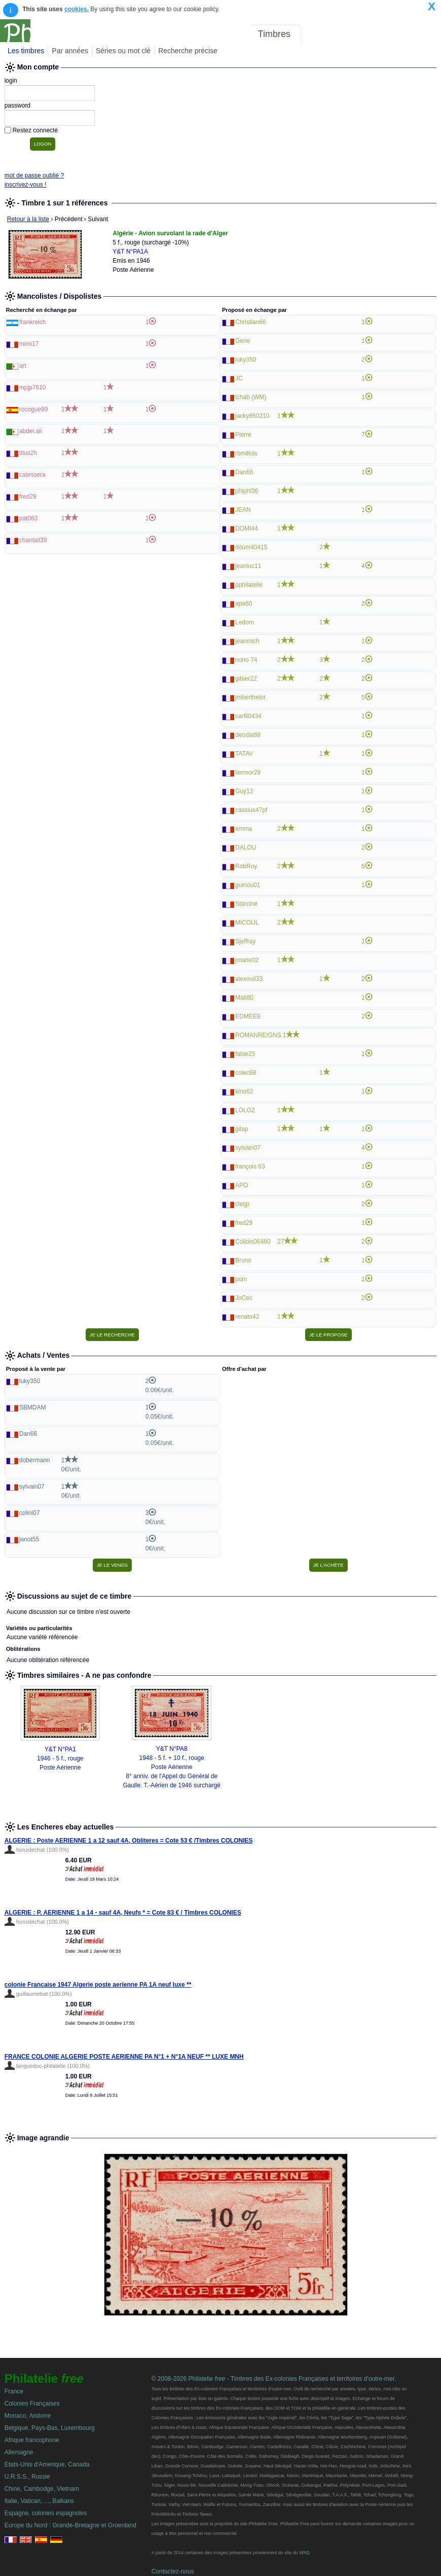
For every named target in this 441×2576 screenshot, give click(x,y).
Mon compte (415, 34)
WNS (304, 2552)
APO (241, 1185)
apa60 (243, 603)
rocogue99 (33, 409)
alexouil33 (249, 978)
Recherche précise (187, 51)
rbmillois (246, 453)
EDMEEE (248, 1016)
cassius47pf (251, 810)
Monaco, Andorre (28, 2415)
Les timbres (26, 51)
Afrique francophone (32, 2440)
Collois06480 (252, 1241)
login (11, 80)
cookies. (76, 9)
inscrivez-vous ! (26, 184)
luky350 (245, 359)
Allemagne (19, 2452)
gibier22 (246, 678)
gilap (241, 1129)
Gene (242, 340)
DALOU (245, 847)
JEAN (243, 509)
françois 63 (250, 1166)
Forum (321, 34)
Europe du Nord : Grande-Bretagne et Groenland (70, 2525)
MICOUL (247, 922)
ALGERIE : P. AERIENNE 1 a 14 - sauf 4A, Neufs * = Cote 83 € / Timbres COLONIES (123, 1912)
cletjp (242, 1204)
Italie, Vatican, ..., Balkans (39, 2500)
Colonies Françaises (32, 2403)
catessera (32, 474)
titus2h (28, 452)
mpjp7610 (32, 387)
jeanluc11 (248, 566)
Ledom (244, 622)
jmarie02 (247, 960)
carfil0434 (248, 716)
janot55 (29, 1539)
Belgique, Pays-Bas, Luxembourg (50, 2427)
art (22, 365)
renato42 (247, 1316)
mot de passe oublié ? (34, 175)
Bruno (243, 1260)
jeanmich (247, 641)
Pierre (243, 434)
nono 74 (246, 659)
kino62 (244, 1091)
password (17, 105)
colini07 (29, 1512)
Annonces (362, 34)
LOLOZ (245, 1110)
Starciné (246, 903)
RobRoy (246, 866)
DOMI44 (246, 528)
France (14, 2391)
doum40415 (251, 547)
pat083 (28, 518)
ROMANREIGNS (258, 1035)
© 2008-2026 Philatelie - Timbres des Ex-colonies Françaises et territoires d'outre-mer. (274, 2378)
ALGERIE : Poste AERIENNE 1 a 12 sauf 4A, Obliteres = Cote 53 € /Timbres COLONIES (129, 1840)
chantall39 (33, 540)
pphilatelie (249, 584)
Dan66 (244, 472)
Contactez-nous (173, 2571)
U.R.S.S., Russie (27, 2476)
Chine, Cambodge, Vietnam (42, 2488)
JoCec (243, 1297)
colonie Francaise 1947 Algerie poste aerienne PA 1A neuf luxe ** (98, 1984)
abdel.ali (30, 431)
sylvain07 (248, 1147)
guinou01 (247, 885)
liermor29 (248, 772)
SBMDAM (32, 1407)
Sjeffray (245, 941)
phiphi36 (246, 491)
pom (241, 1279)
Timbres (274, 34)
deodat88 (248, 734)
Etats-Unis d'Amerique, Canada (47, 2464)
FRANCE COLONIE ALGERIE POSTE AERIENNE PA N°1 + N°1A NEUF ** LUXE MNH (124, 2056)
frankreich (32, 322)
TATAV (244, 753)
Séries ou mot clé (123, 51)
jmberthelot (250, 697)
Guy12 (244, 791)
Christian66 (250, 322)
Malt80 (244, 997)
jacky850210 (252, 415)
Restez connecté (35, 130)
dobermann (34, 1460)
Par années (70, 51)
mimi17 (29, 343)
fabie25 (245, 1053)
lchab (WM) (250, 397)
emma (243, 828)
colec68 (245, 1072)
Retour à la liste (28, 219)
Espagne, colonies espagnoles (46, 2513)
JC (239, 378)
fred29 (27, 496)
